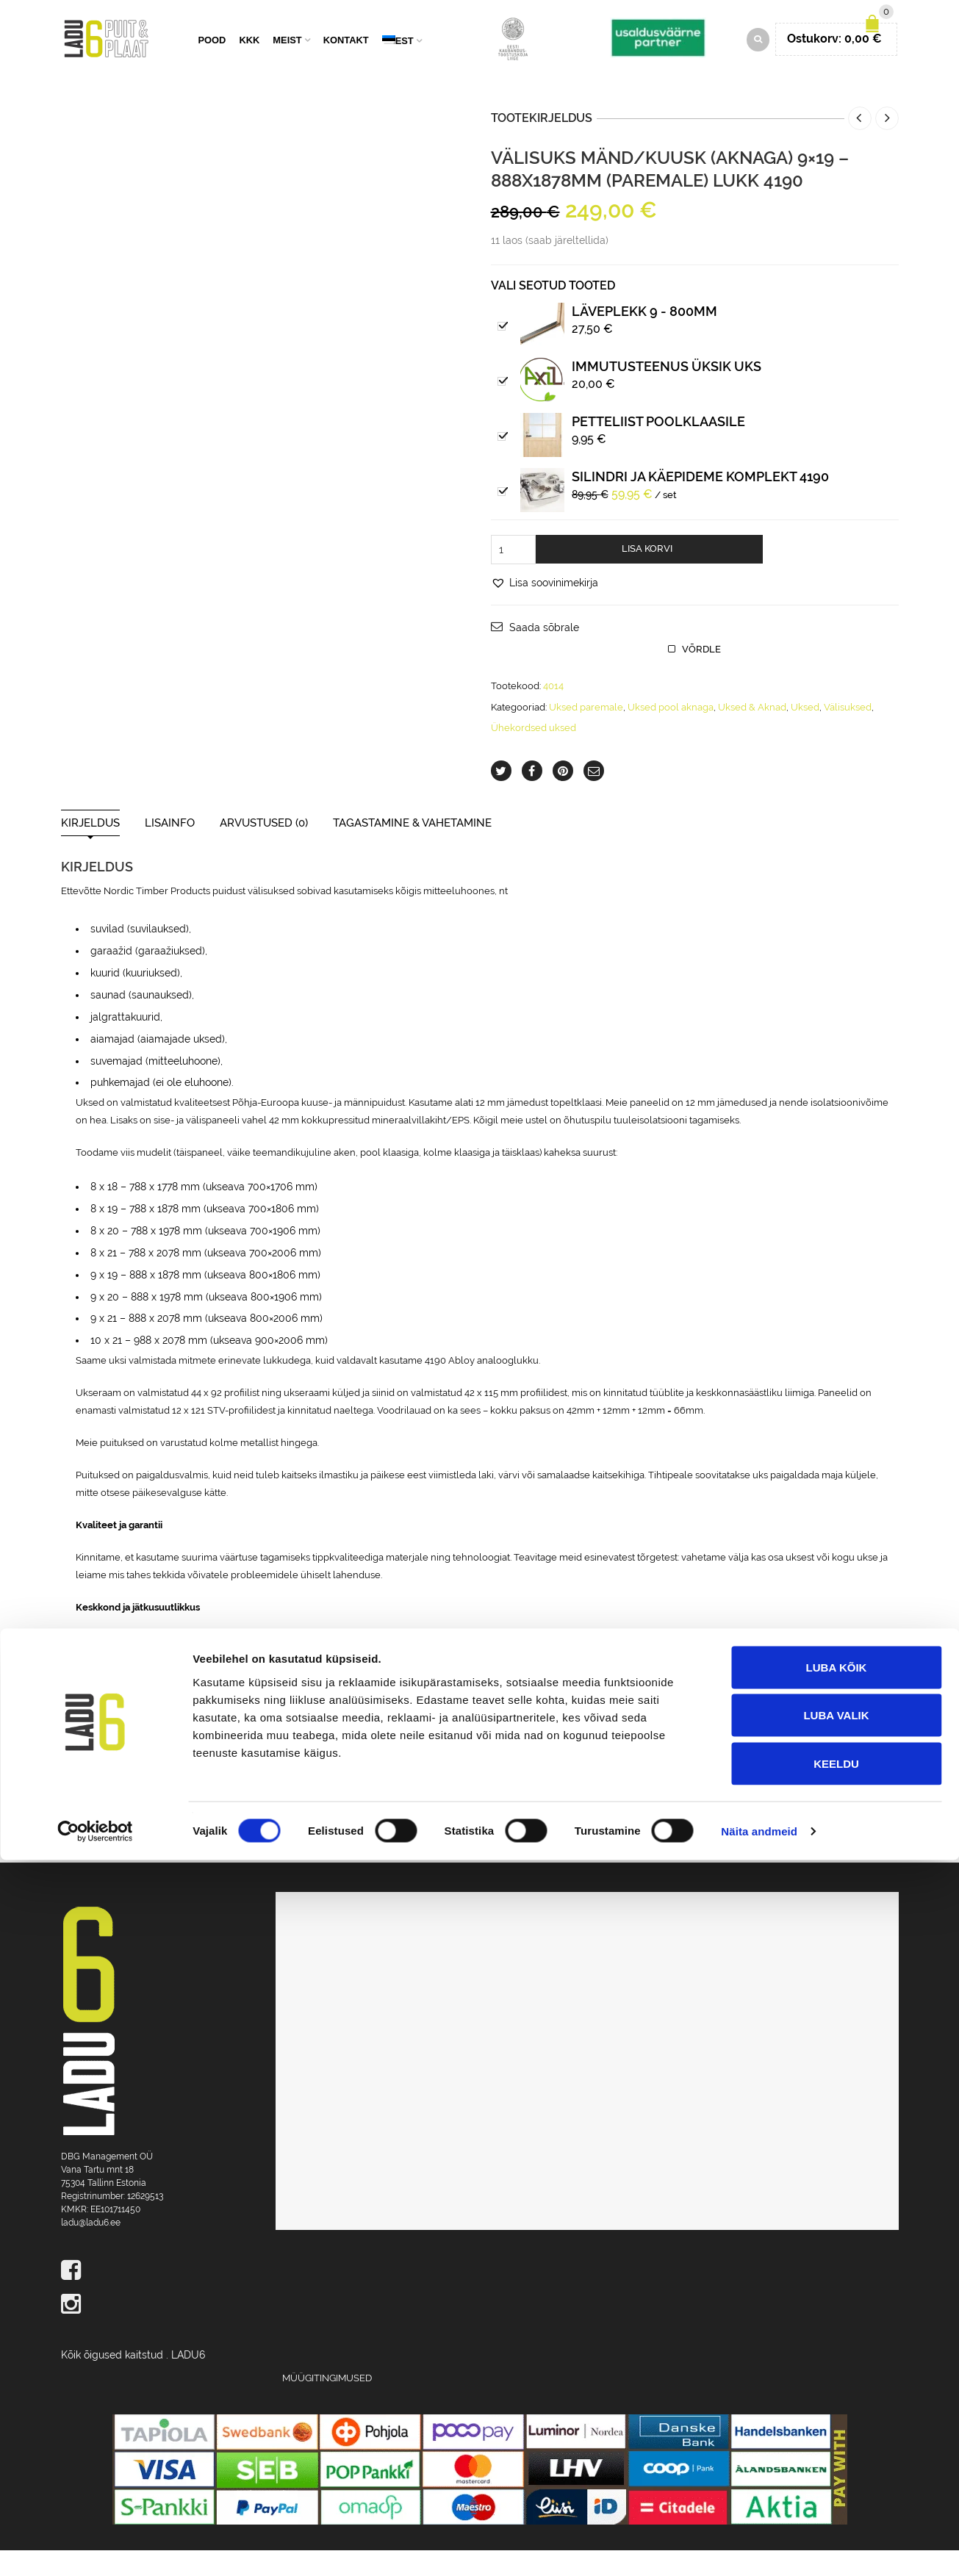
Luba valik (836, 2431)
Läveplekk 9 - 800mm (644, 336)
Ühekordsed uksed (533, 752)
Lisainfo (170, 848)
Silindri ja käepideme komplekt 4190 (700, 501)
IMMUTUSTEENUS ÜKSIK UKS (666, 391)
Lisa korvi (647, 573)
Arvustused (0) (264, 848)
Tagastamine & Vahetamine (412, 848)
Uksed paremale (586, 732)
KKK (249, 53)
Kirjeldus (90, 848)
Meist (287, 53)
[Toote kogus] (513, 574)
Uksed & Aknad (752, 732)
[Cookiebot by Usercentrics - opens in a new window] (95, 2547)
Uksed (805, 732)
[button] (544, 607)
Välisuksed (848, 732)
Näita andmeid (759, 2547)
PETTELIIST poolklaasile (658, 446)
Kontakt (346, 53)
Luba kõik (836, 2383)
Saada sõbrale (544, 653)
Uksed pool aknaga (671, 732)
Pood (212, 53)
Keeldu (836, 2479)
